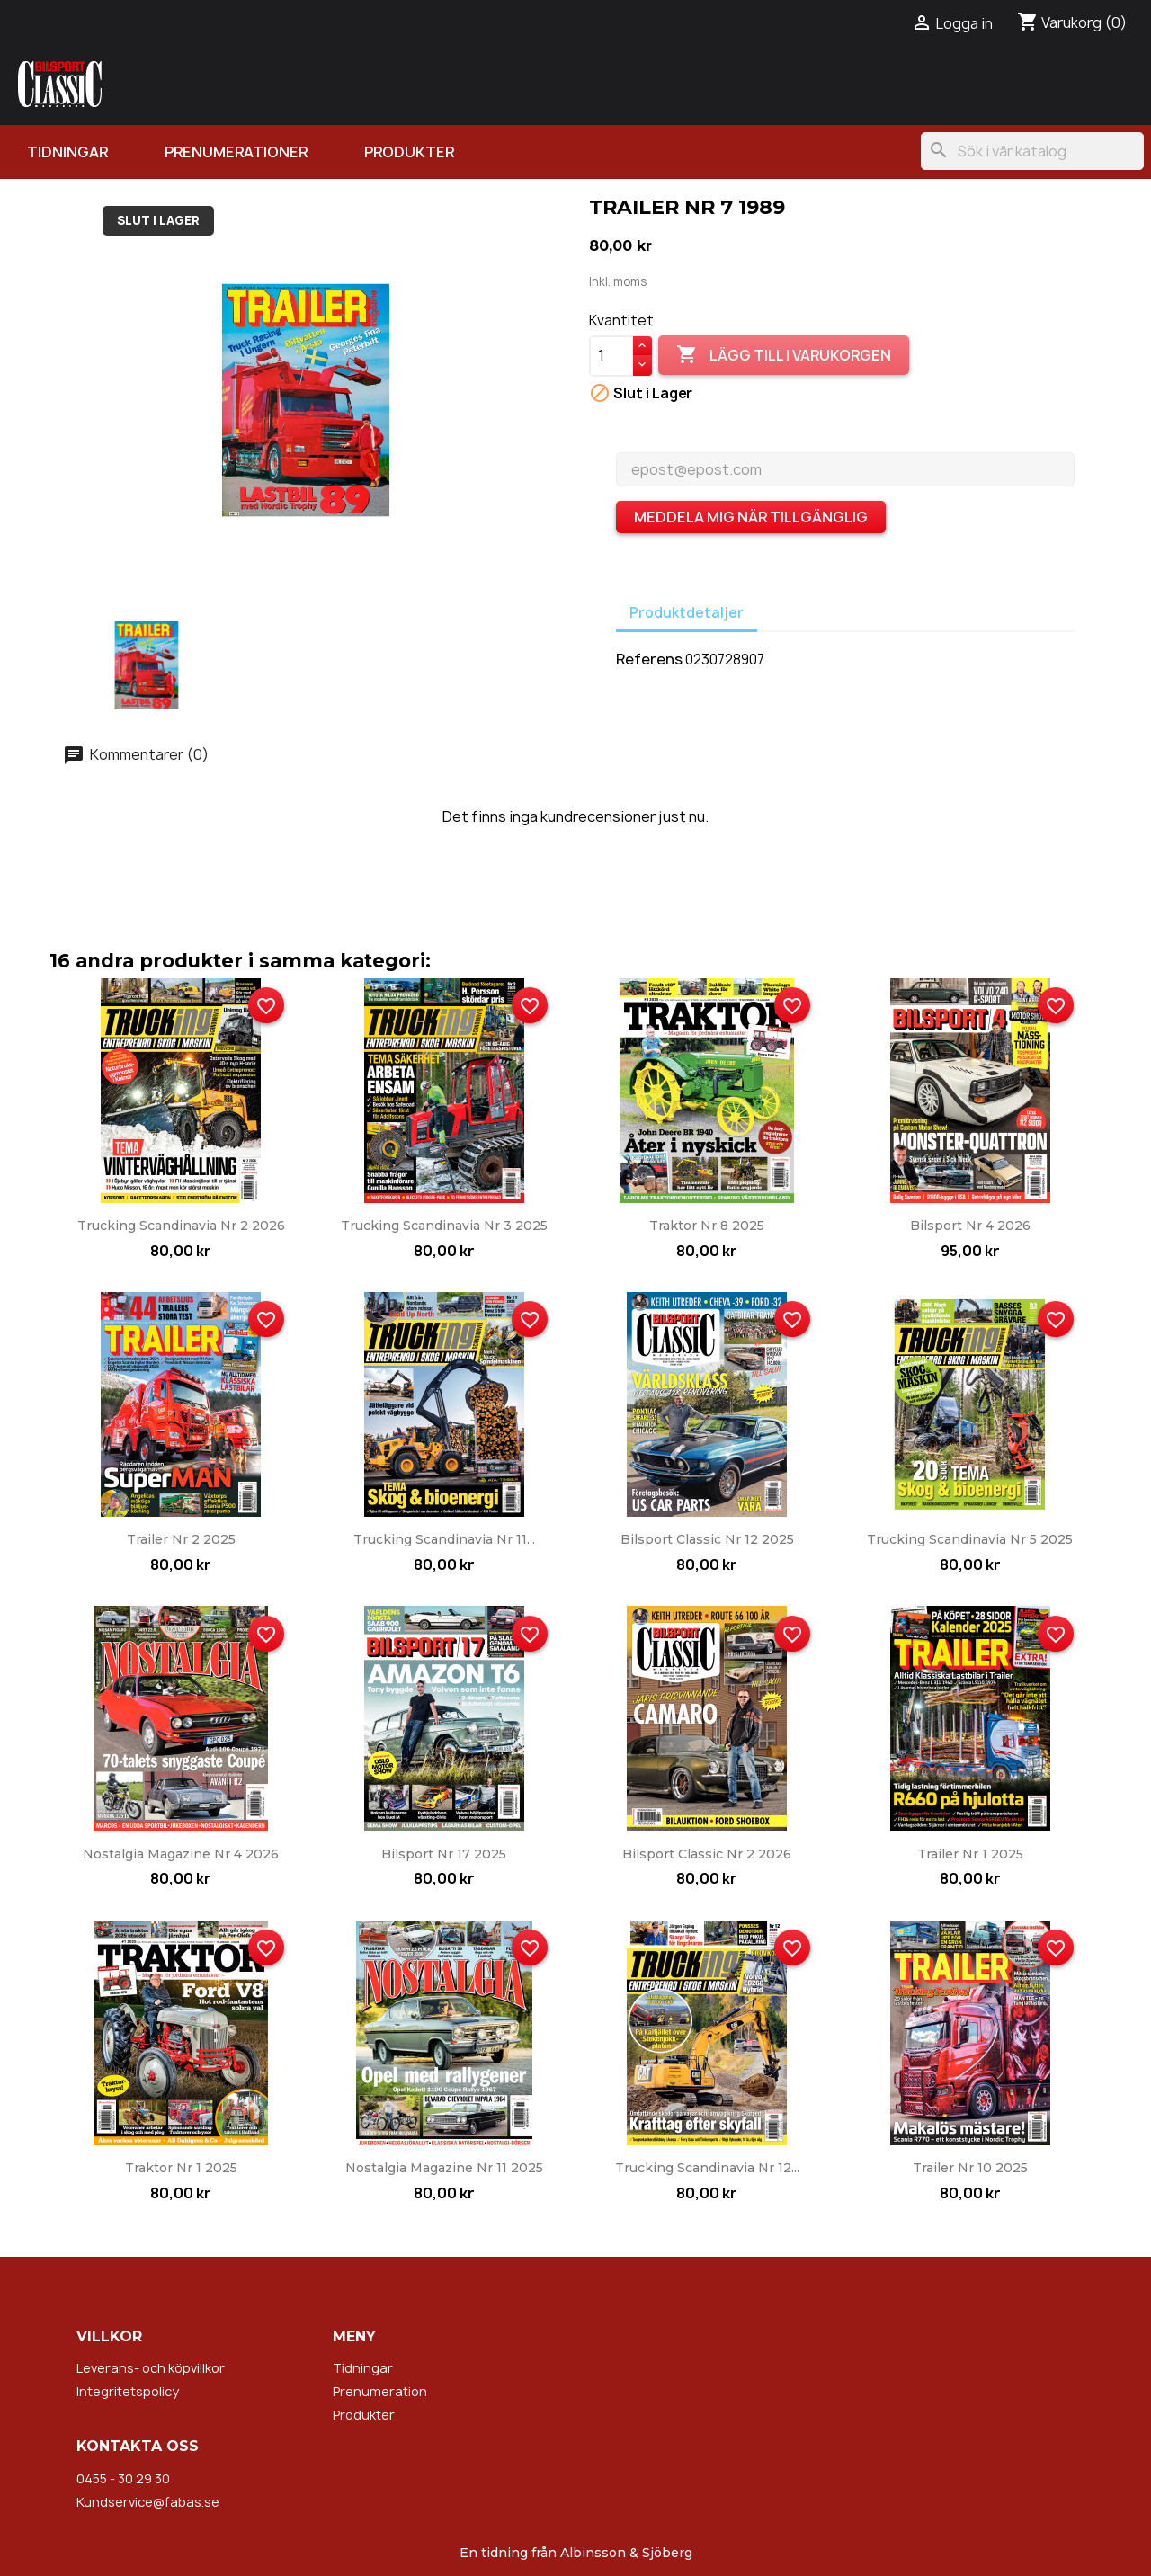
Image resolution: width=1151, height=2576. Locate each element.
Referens (649, 659)
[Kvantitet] (611, 356)
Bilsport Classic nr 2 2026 (706, 1854)
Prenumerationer (236, 152)
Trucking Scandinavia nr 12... (707, 2168)
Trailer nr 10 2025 (970, 2168)
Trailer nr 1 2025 (970, 1854)
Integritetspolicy (127, 2391)
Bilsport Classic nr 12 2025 (707, 1539)
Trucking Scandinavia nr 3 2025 (444, 1225)
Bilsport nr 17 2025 (443, 1854)
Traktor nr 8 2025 (706, 1225)
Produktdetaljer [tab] (686, 612)
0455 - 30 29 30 (123, 2478)
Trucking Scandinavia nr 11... (444, 1539)
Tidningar (67, 152)
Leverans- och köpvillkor (150, 2367)
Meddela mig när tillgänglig (751, 517)
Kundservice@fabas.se (147, 2501)
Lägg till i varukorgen (783, 355)
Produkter (409, 152)
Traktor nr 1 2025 (181, 2168)
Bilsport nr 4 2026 (970, 1225)
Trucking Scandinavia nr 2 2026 (181, 1225)
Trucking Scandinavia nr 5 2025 (970, 1539)
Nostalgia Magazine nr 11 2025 (444, 2168)
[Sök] (1032, 151)
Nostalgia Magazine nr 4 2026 (181, 1854)
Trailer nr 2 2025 (181, 1539)
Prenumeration (380, 2391)
